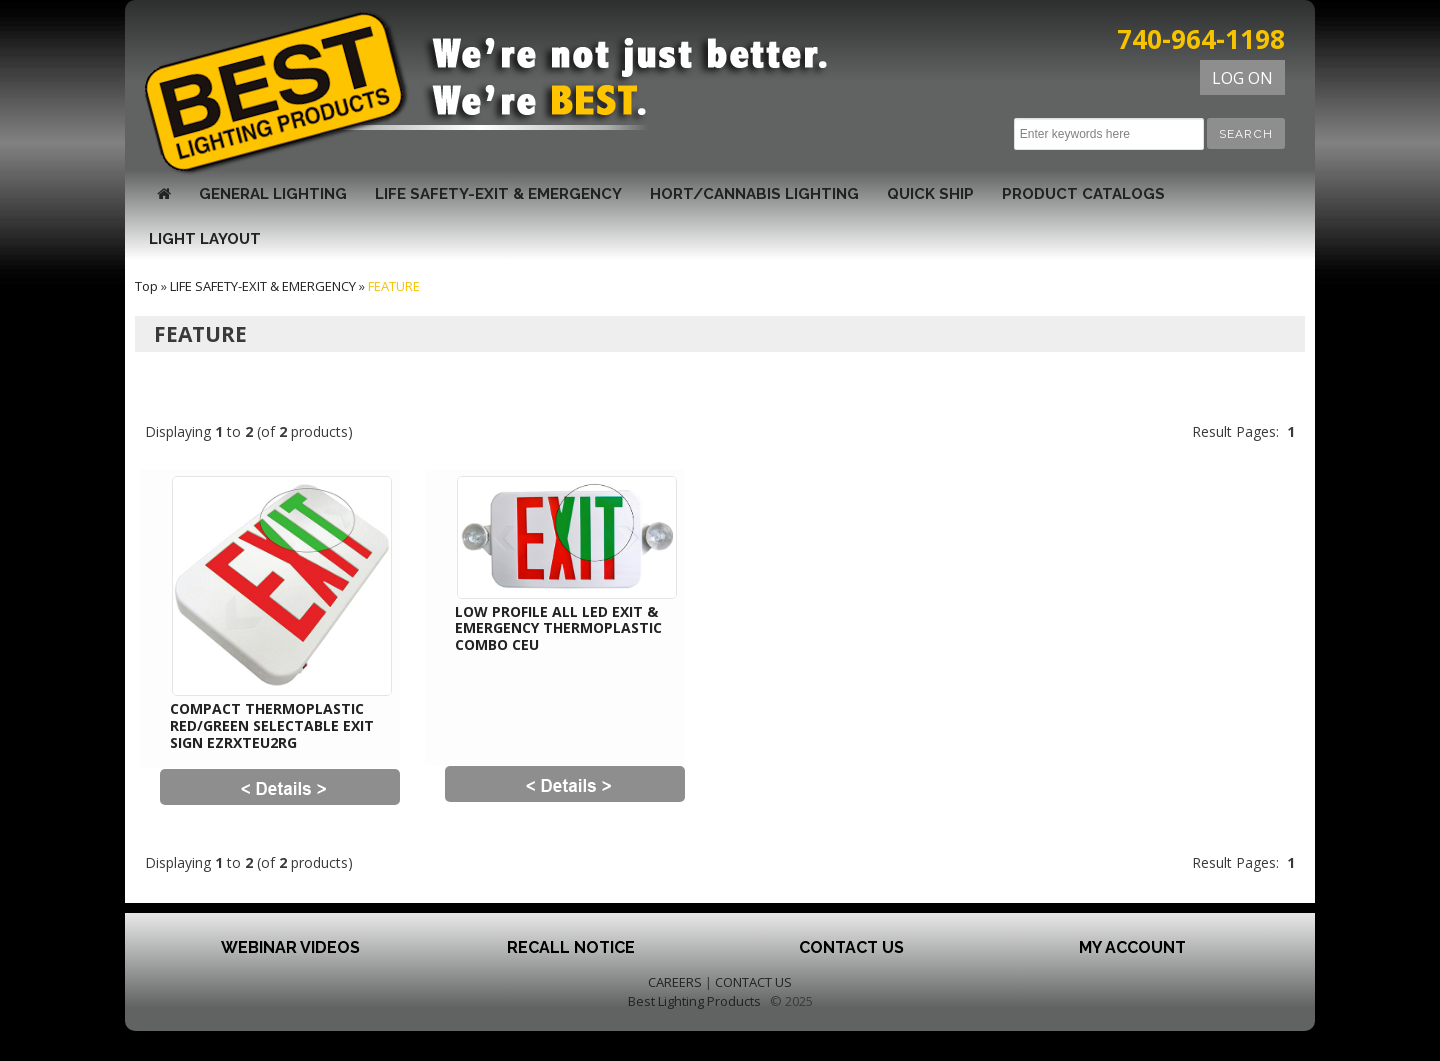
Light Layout (205, 239)
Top (146, 286)
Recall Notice (571, 947)
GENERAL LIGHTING (273, 194)
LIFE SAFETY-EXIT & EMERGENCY (498, 194)
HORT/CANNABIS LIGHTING (754, 194)
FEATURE (394, 286)
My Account (1132, 947)
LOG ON (1242, 78)
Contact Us (851, 947)
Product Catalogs (1083, 194)
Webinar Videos (290, 947)
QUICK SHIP (930, 194)
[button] (1246, 133)
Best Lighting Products (694, 1001)
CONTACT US (753, 982)
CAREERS (675, 982)
